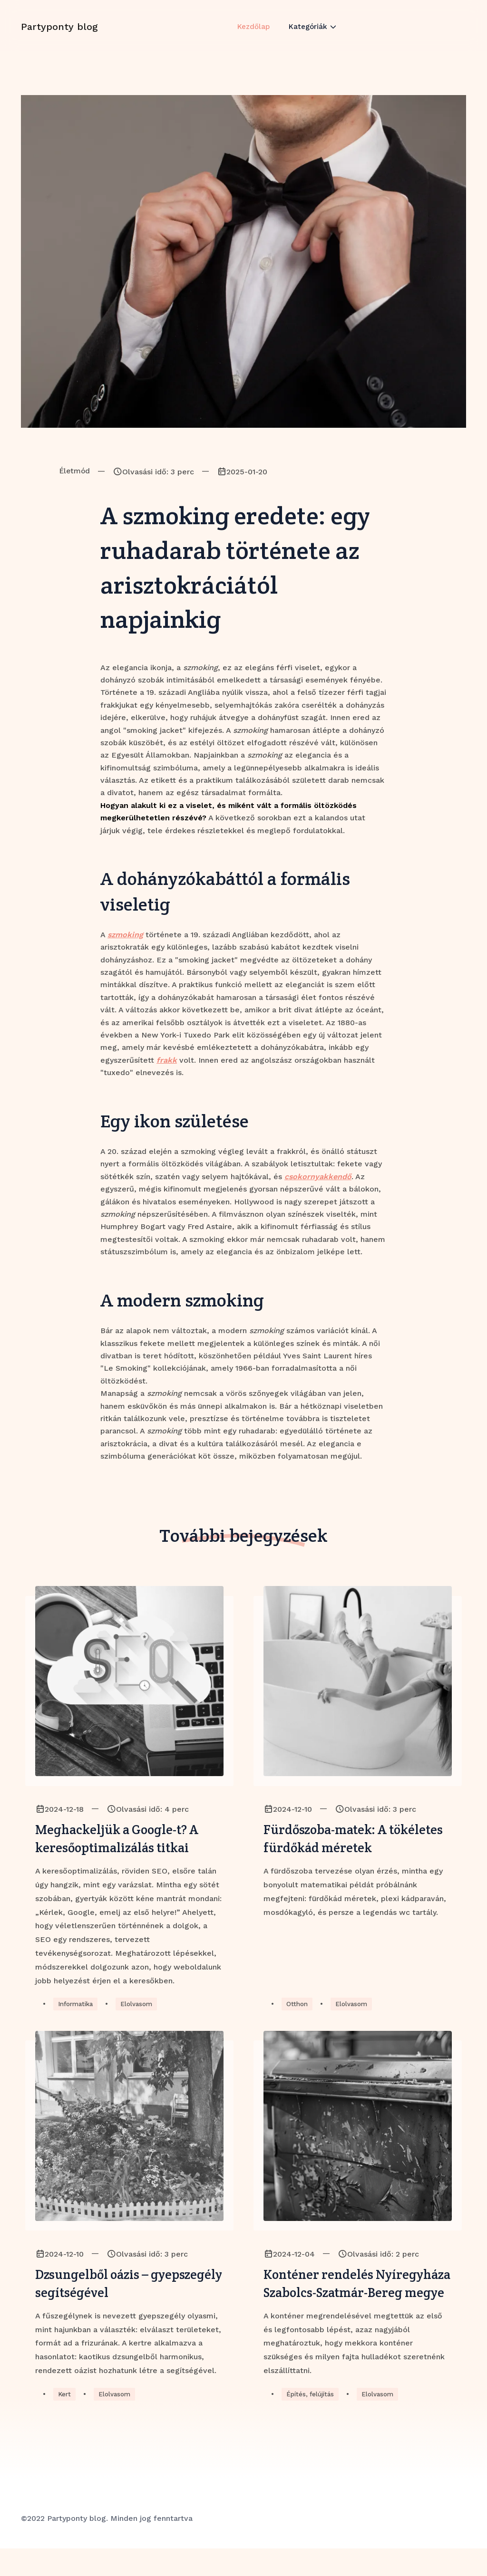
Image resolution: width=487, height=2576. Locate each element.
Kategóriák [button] (309, 34)
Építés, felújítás (312, 2421)
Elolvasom (141, 2007)
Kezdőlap (252, 34)
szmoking (125, 934)
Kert (64, 2421)
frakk (166, 1060)
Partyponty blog (59, 34)
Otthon (297, 2007)
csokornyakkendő (317, 1176)
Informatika (77, 2007)
